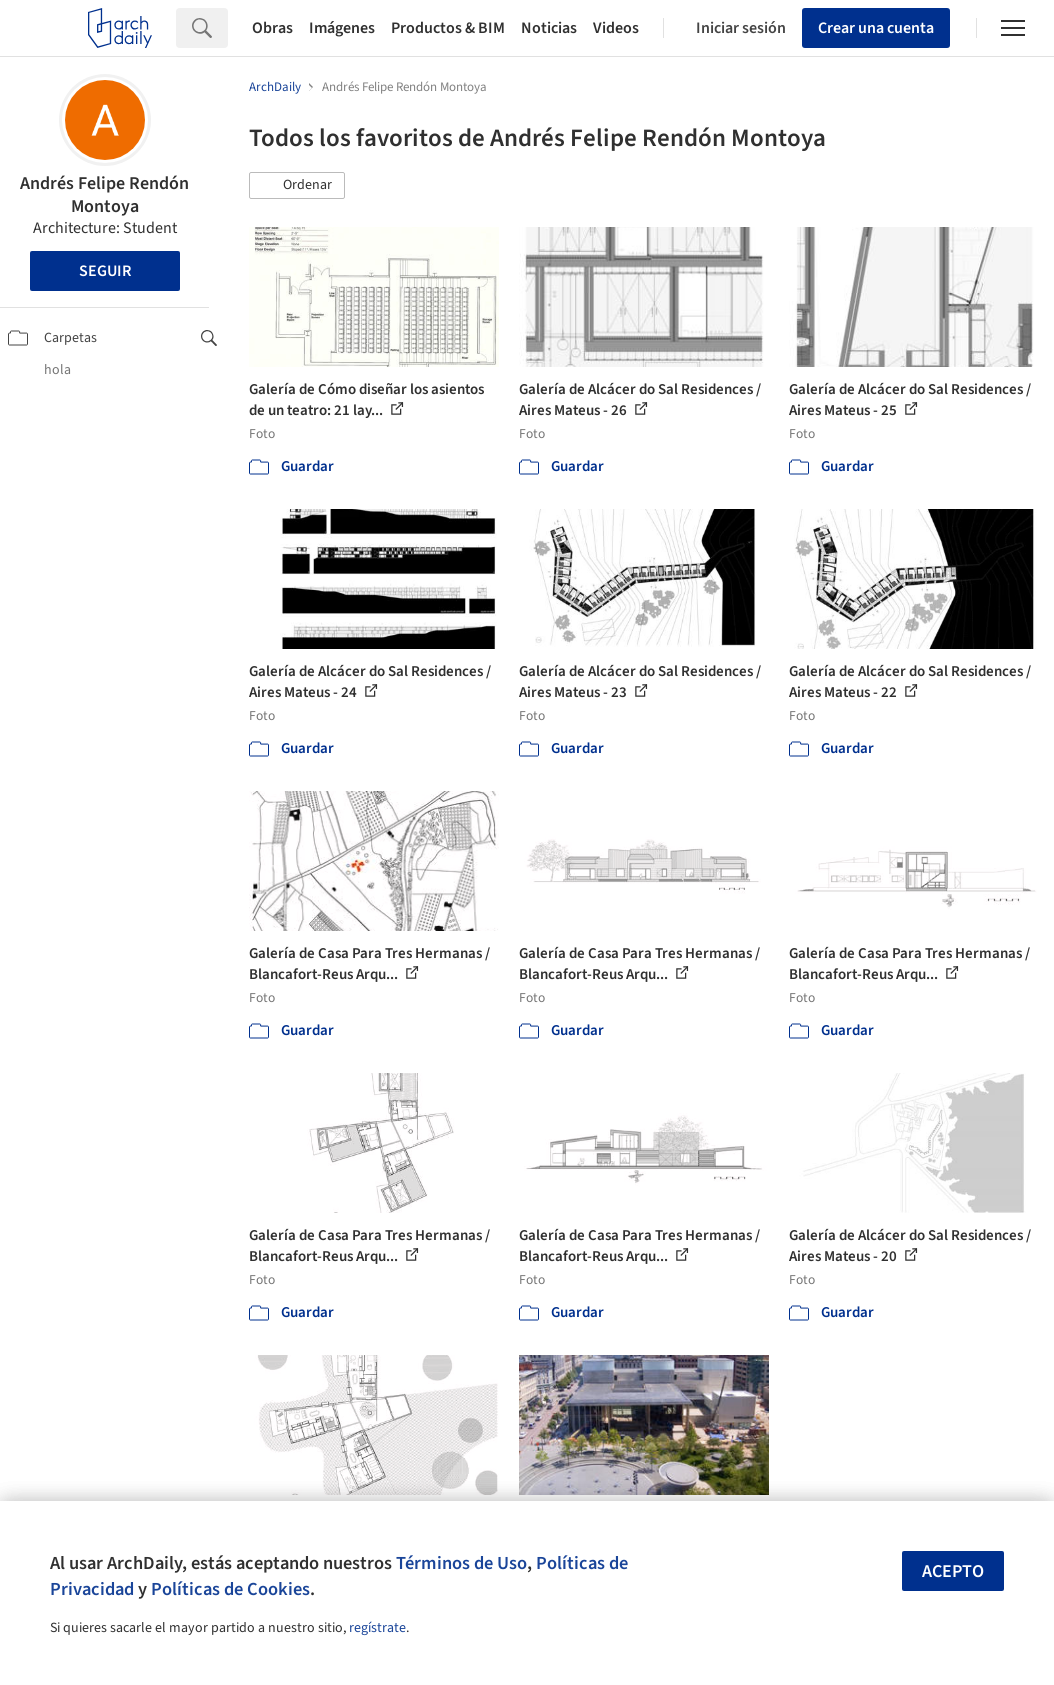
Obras (272, 28)
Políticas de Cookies (230, 1589)
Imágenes (342, 28)
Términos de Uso (461, 1563)
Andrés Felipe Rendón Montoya (104, 195)
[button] (297, 186)
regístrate (377, 1628)
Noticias (549, 28)
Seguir (105, 271)
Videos (616, 28)
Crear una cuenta (876, 28)
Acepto (953, 1571)
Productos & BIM (448, 28)
